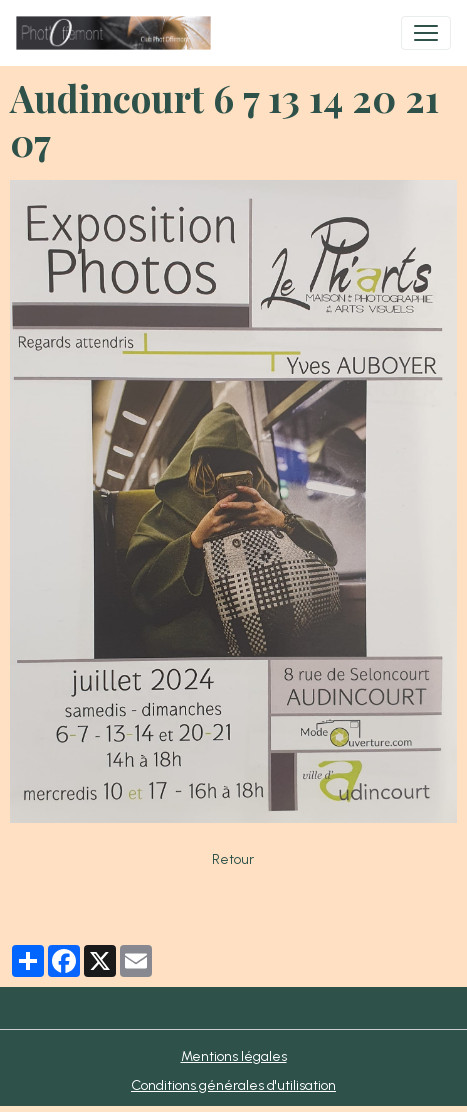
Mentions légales (234, 1056)
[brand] (117, 33)
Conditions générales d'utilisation (233, 1085)
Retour (233, 859)
